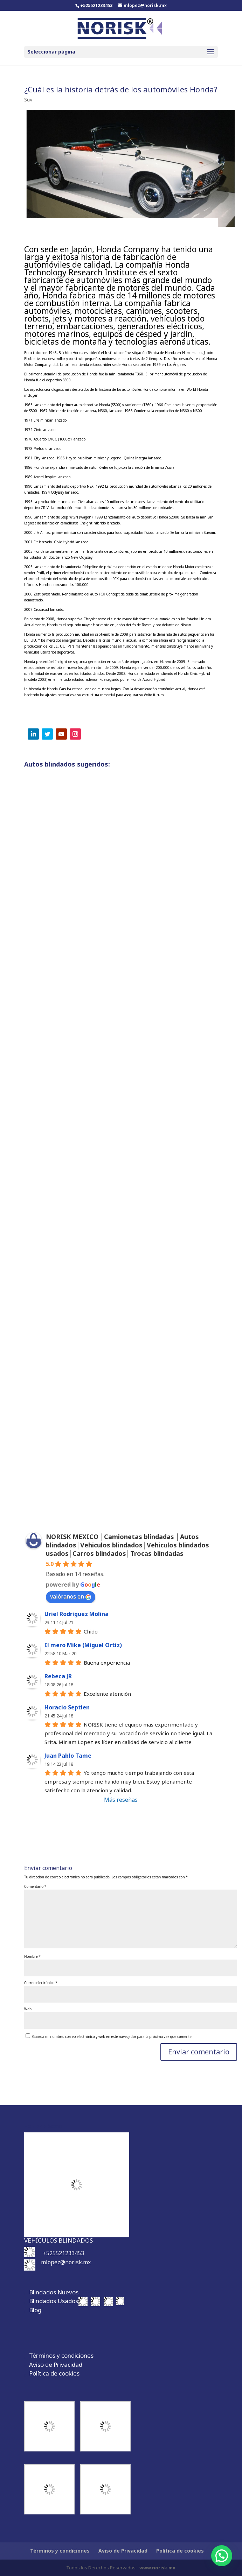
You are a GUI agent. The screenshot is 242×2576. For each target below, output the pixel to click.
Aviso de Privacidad (55, 2364)
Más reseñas (121, 1800)
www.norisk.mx (157, 2567)
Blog (35, 2310)
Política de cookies (54, 2373)
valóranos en (70, 1596)
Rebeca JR (58, 1676)
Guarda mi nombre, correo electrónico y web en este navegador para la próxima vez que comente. (112, 2036)
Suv (28, 99)
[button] (221, 2555)
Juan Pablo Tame (67, 1755)
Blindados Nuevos (53, 2292)
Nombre (32, 1956)
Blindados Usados (53, 2301)
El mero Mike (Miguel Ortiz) (83, 1645)
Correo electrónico (40, 1982)
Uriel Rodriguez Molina (76, 1614)
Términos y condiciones (61, 2355)
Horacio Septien (67, 1707)
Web (28, 2008)
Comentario (35, 1886)
